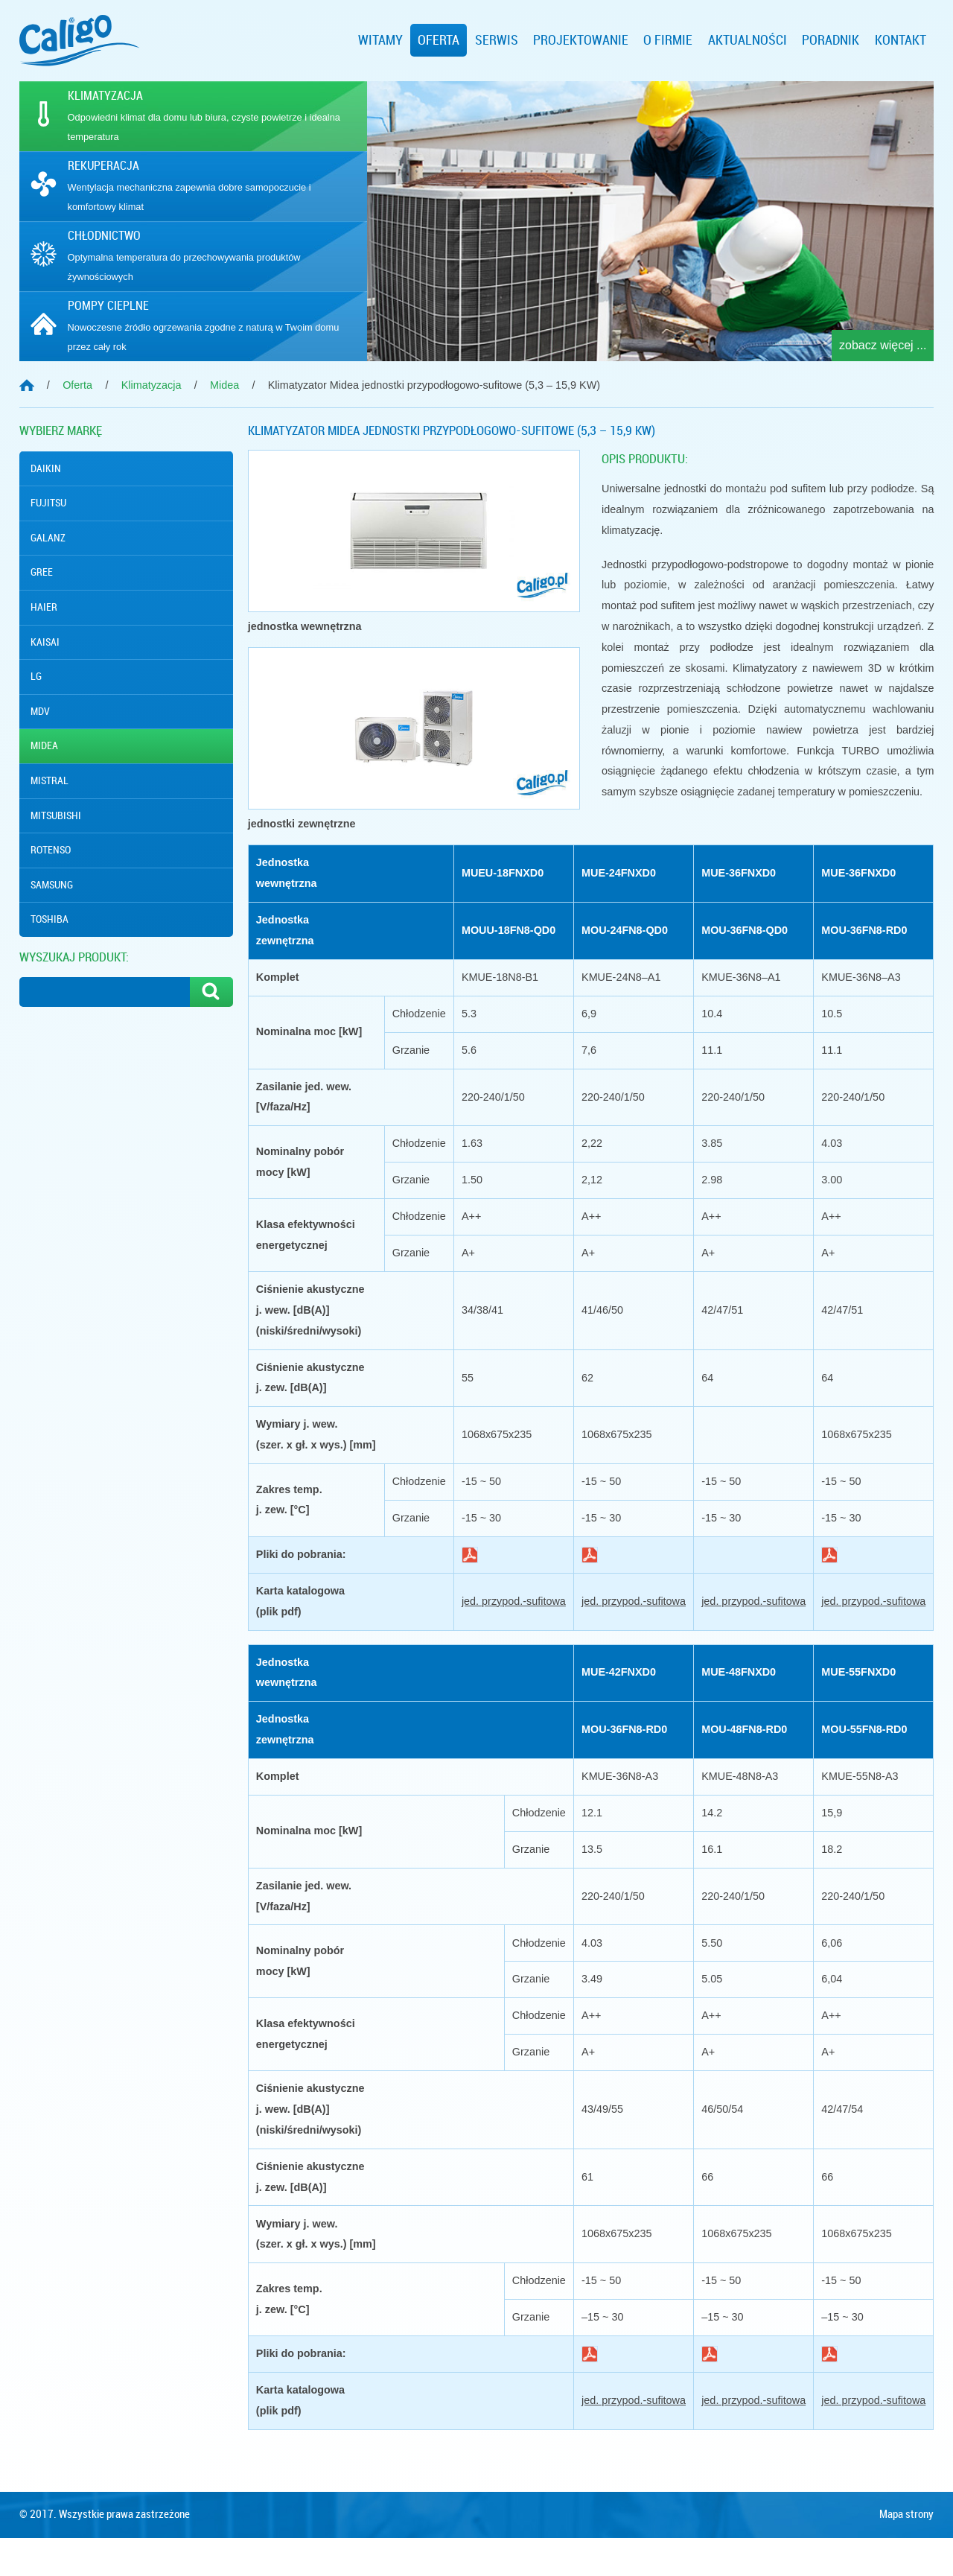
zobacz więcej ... (882, 345)
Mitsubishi (56, 815)
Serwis (496, 40)
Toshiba (49, 919)
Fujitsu (48, 503)
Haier (44, 607)
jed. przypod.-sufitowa (514, 1601)
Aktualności (747, 40)
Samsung (52, 885)
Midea (44, 745)
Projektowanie (580, 40)
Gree (42, 572)
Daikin (46, 468)
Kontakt (900, 40)
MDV (40, 711)
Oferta (438, 40)
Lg (36, 676)
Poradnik (830, 40)
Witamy (380, 40)
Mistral (49, 780)
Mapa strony (906, 2552)
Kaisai (45, 642)
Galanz (48, 538)
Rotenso (51, 850)
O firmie (667, 40)
